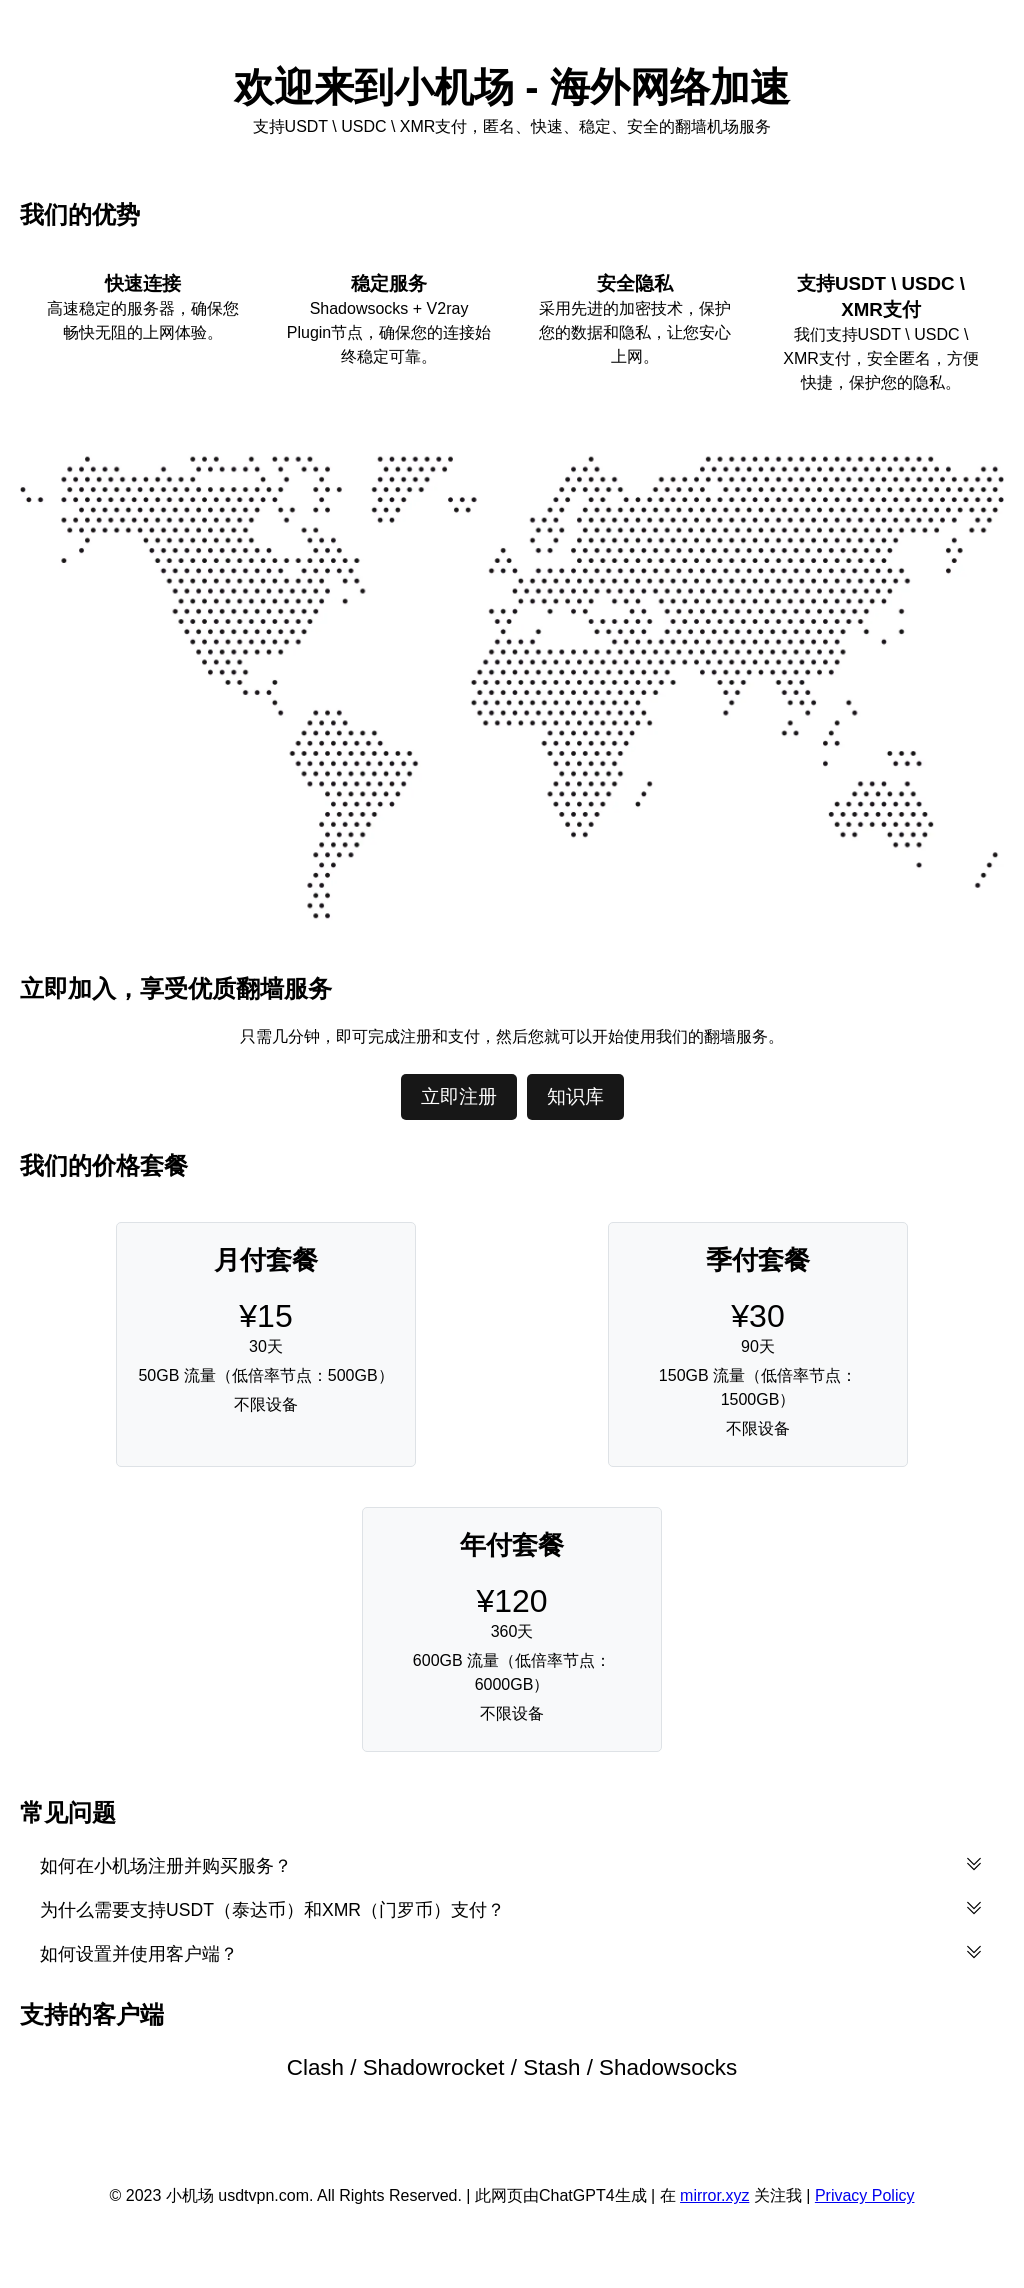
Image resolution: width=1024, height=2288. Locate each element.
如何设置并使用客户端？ (512, 1953)
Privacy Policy (865, 2195)
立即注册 (459, 1096)
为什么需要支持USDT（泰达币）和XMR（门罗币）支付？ (512, 1909)
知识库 (575, 1096)
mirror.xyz (714, 2195)
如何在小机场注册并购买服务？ (512, 1865)
